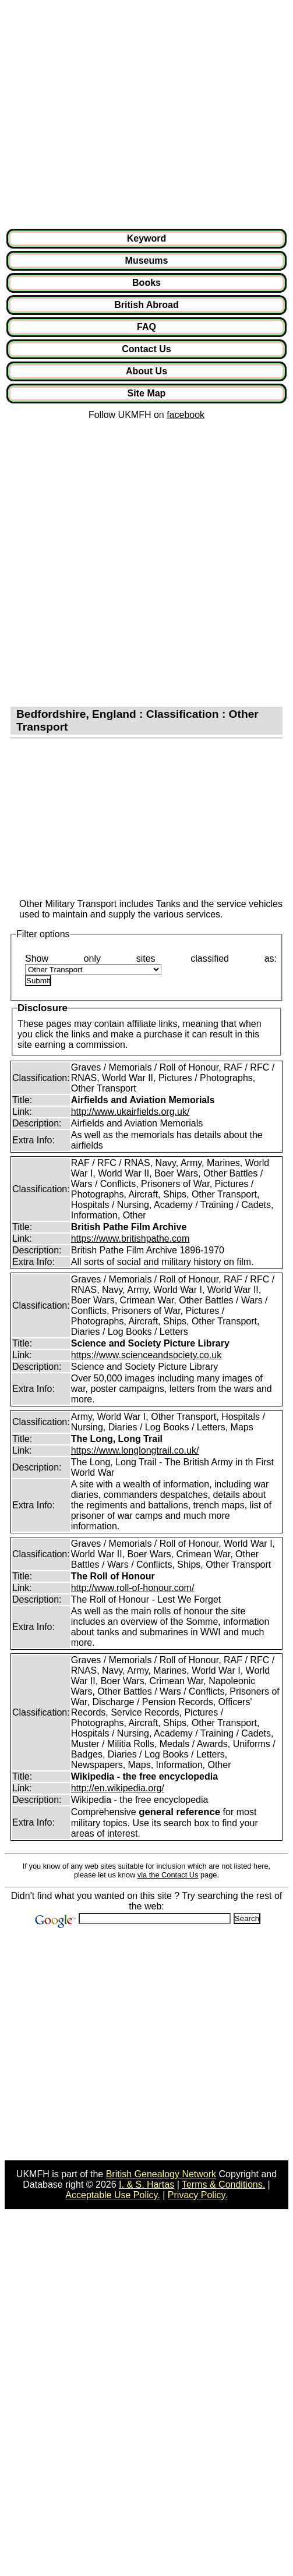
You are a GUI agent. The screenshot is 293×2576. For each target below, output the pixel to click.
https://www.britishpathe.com (130, 1238)
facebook (185, 415)
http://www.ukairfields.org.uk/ (130, 1112)
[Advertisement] (109, 114)
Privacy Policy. (198, 2195)
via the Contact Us (168, 1874)
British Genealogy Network (161, 2174)
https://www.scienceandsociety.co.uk (146, 1355)
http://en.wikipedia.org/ (117, 1788)
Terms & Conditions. (223, 2184)
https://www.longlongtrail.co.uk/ (135, 1450)
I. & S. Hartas (146, 2184)
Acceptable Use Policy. (112, 2195)
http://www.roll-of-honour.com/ (133, 1588)
